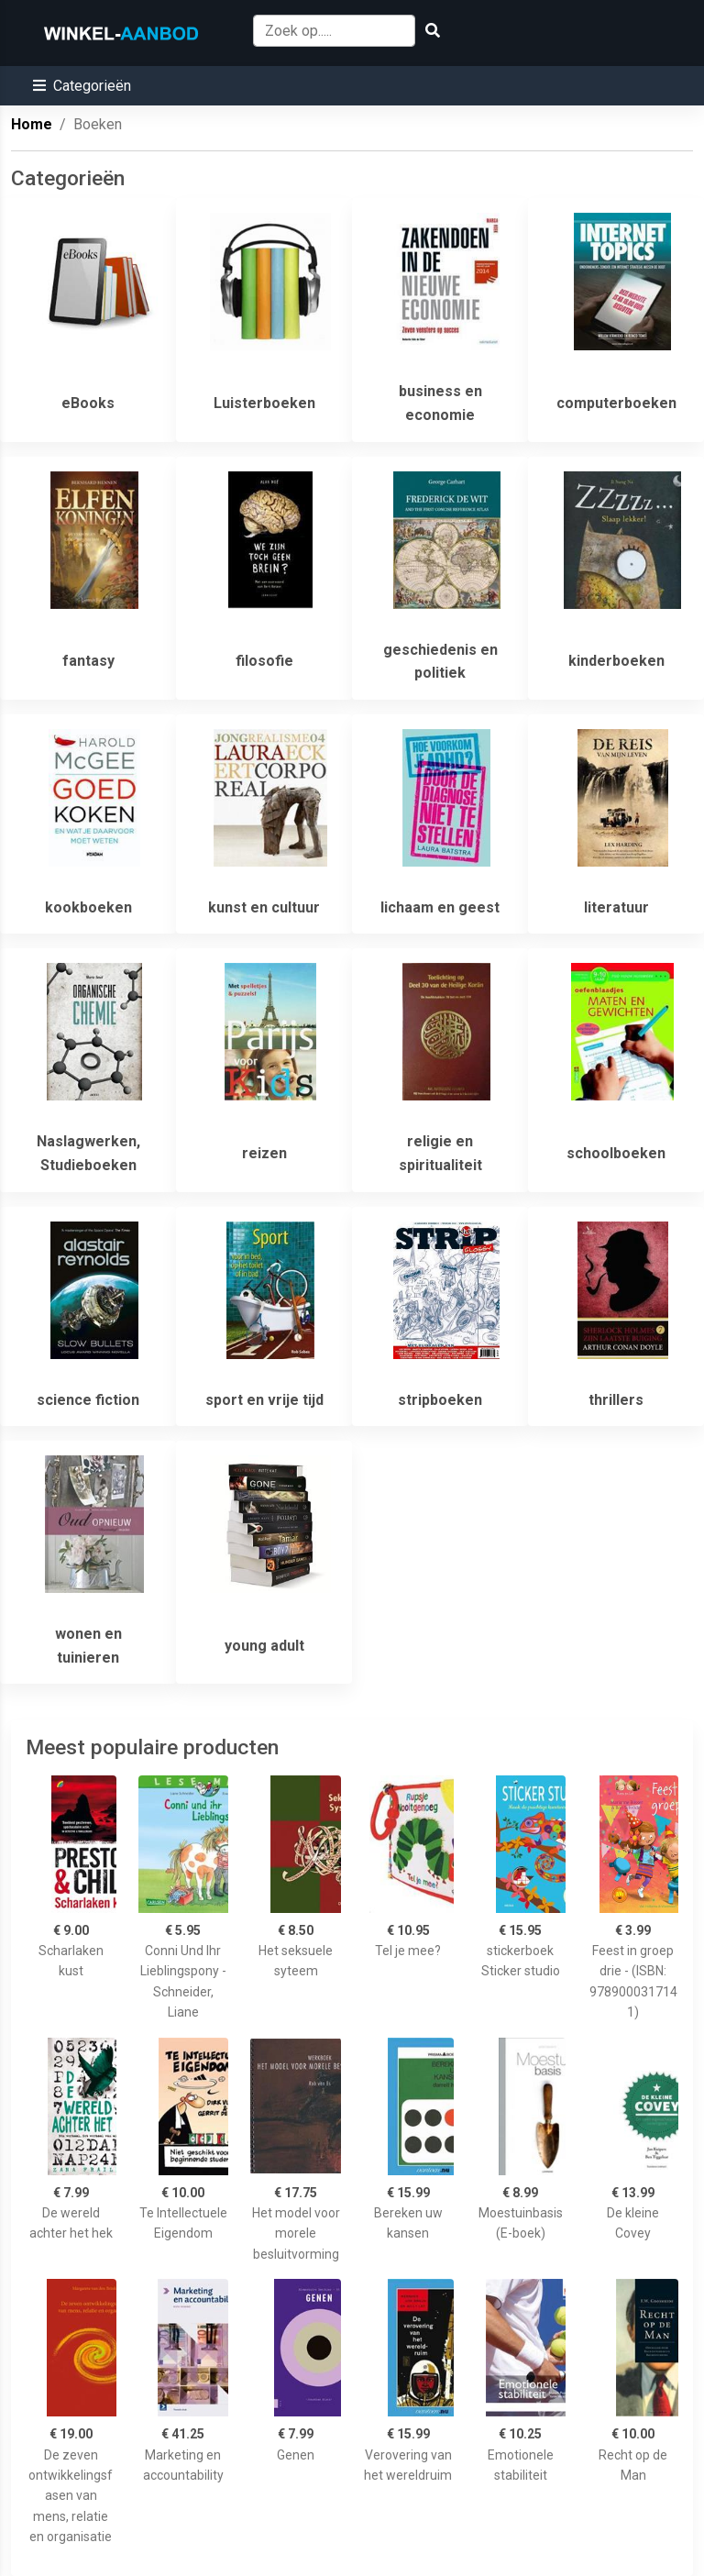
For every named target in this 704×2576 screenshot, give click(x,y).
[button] (82, 85)
